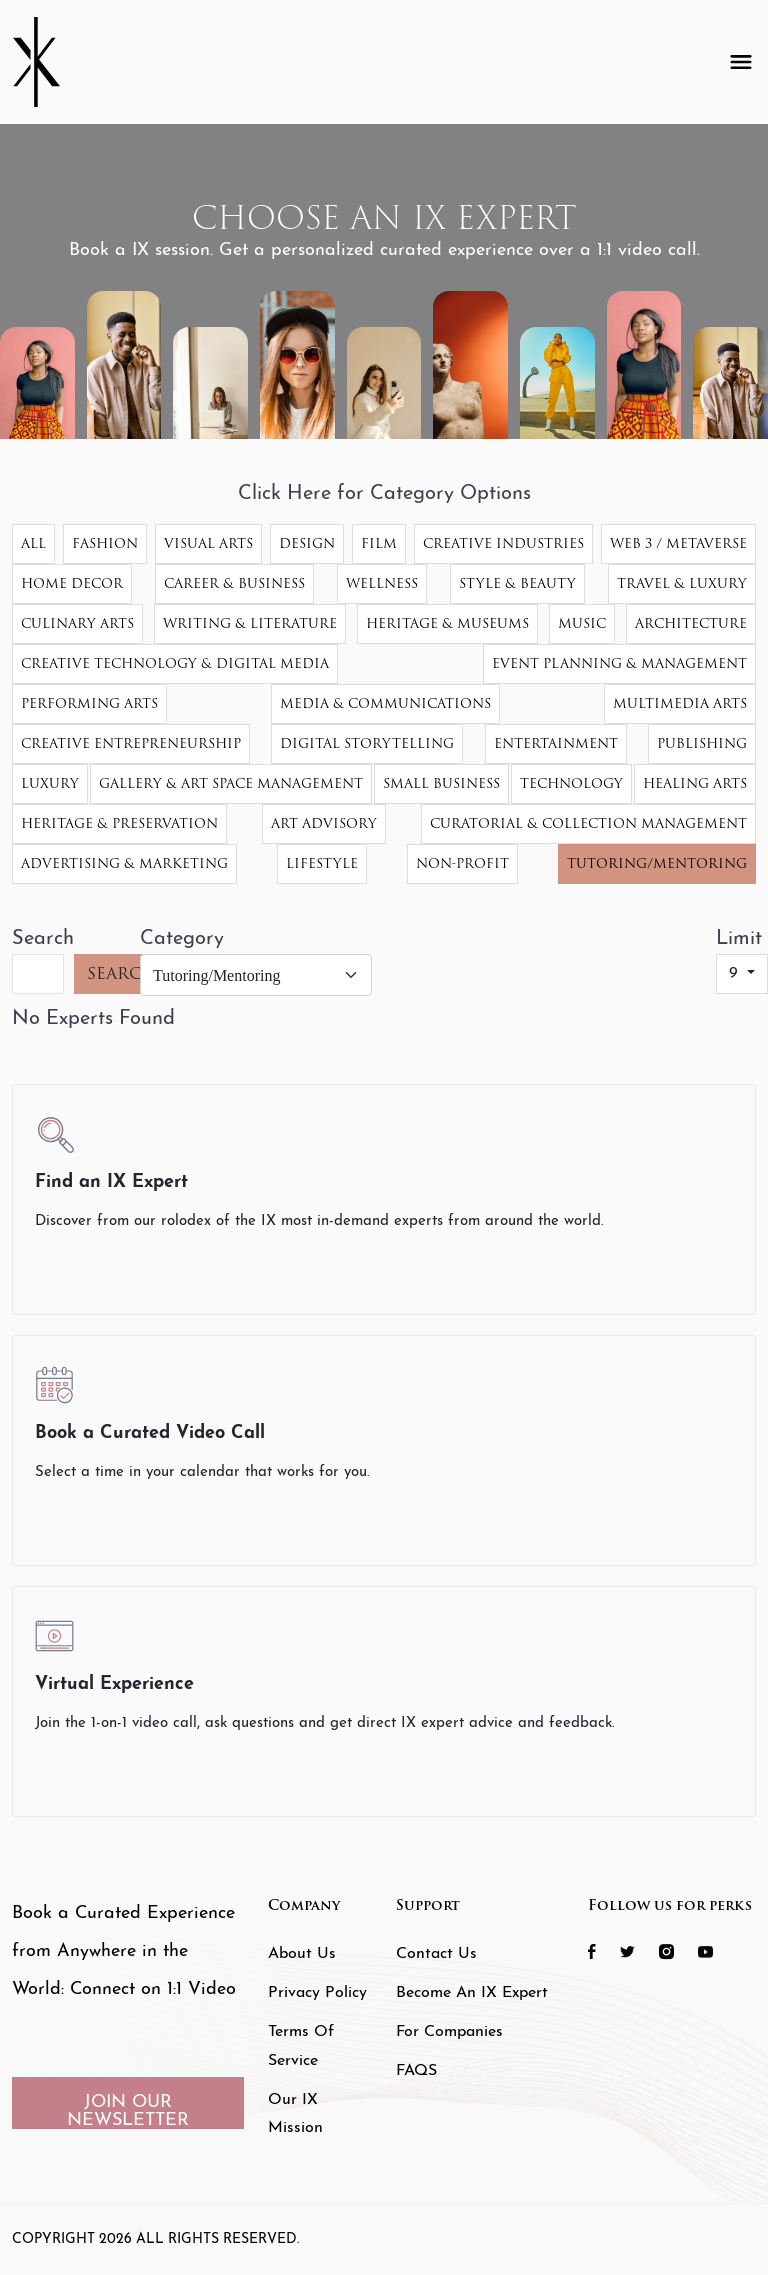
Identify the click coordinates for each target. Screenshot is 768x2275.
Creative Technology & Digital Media (175, 663)
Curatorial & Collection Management (588, 823)
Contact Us (436, 1954)
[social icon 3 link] (676, 1950)
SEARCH (122, 973)
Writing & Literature (250, 623)
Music (582, 623)
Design (307, 543)
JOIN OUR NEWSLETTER (128, 2111)
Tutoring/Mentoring (657, 863)
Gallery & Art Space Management (231, 783)
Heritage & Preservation (119, 823)
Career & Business (234, 583)
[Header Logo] (52, 62)
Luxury (50, 783)
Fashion (105, 543)
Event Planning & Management (619, 663)
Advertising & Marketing (124, 863)
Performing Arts (89, 703)
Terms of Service (301, 2046)
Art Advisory (324, 823)
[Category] (256, 975)
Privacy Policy (317, 1993)
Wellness (382, 583)
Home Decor (72, 583)
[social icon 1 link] (602, 1950)
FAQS (416, 2071)
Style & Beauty (517, 583)
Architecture (691, 623)
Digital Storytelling (367, 743)
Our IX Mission (295, 2114)
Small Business (441, 783)
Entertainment (556, 743)
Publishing (702, 743)
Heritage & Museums (447, 623)
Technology (571, 783)
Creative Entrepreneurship (131, 743)
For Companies (449, 2032)
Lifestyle (322, 863)
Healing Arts (695, 783)
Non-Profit (462, 863)
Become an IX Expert (472, 1993)
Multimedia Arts (680, 703)
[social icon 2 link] (637, 1950)
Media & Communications (385, 703)
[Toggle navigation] (741, 62)
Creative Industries (503, 543)
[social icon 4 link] (715, 1950)
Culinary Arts (77, 623)
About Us (302, 1954)
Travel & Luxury (682, 583)
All (33, 543)
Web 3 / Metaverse (678, 543)
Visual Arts (208, 543)
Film (379, 543)
